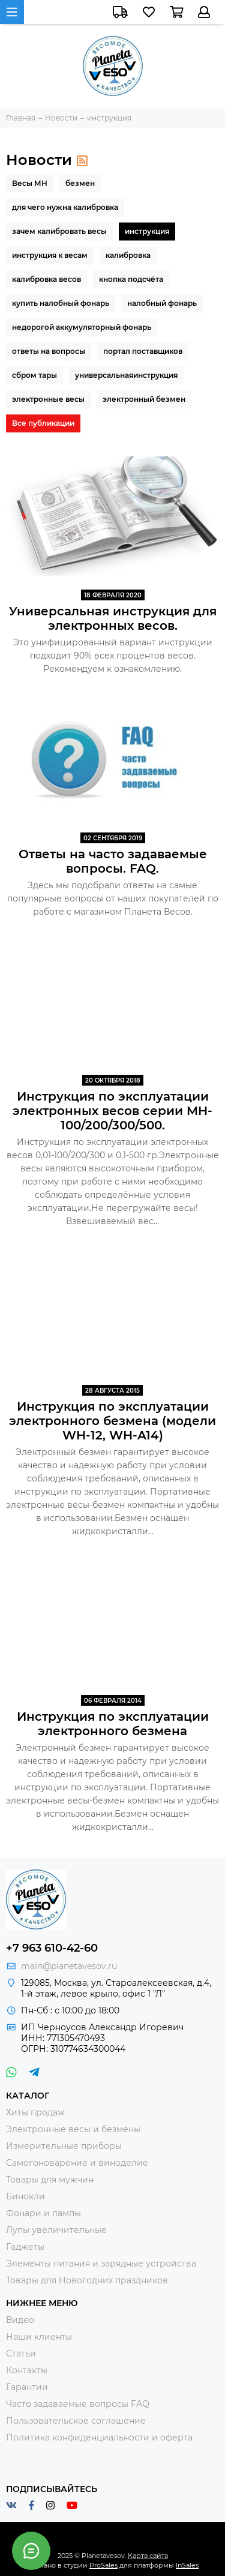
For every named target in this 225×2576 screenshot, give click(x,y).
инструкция (147, 231)
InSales (187, 2565)
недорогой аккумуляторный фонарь (81, 327)
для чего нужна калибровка (65, 207)
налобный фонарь (162, 303)
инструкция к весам (50, 255)
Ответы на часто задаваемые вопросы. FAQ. (113, 861)
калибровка (128, 255)
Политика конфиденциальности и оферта (99, 2437)
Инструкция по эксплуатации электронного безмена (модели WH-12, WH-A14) (112, 1420)
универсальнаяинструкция (126, 375)
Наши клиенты (39, 2336)
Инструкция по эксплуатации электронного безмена (113, 1723)
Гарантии (27, 2387)
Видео (20, 2320)
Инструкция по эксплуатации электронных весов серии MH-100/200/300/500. (112, 1110)
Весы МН (29, 183)
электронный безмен (144, 399)
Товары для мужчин (50, 2179)
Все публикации (43, 423)
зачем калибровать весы (59, 231)
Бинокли (25, 2196)
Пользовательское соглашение (76, 2420)
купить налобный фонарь (60, 303)
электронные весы (48, 399)
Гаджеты (25, 2246)
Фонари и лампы (43, 2213)
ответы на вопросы (48, 351)
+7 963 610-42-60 (52, 1948)
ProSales (103, 2565)
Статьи (21, 2353)
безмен (80, 183)
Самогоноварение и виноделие (77, 2162)
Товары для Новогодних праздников (87, 2280)
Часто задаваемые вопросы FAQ (77, 2403)
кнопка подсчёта (131, 279)
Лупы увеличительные (56, 2230)
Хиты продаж (35, 2112)
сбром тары (34, 375)
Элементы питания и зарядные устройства (101, 2263)
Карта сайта (148, 2555)
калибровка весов (46, 279)
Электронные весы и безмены (73, 2129)
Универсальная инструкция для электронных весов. (113, 618)
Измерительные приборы (64, 2146)
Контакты (26, 2370)
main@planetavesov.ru (69, 1966)
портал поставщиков (142, 351)
